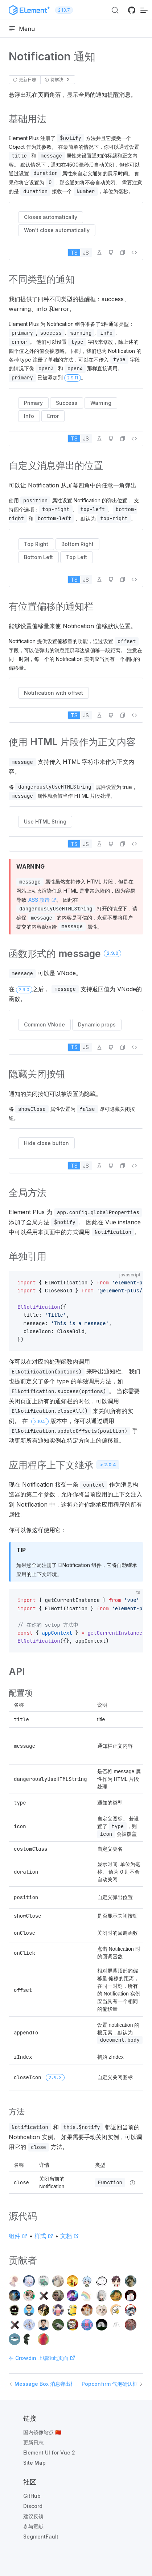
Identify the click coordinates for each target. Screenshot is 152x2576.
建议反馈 (33, 2516)
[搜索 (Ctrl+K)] (115, 10)
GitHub (32, 2496)
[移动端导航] (144, 10)
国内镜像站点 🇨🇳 (42, 2432)
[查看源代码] (134, 252)
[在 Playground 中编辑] (99, 252)
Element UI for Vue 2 (49, 2452)
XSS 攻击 (42, 900)
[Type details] (132, 2183)
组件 (18, 2236)
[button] (123, 252)
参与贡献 (33, 2526)
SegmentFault (40, 2536)
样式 (43, 2236)
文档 (69, 2236)
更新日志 (33, 2442)
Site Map (34, 2463)
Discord (32, 2506)
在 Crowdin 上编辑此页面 (42, 2358)
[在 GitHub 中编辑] (111, 252)
